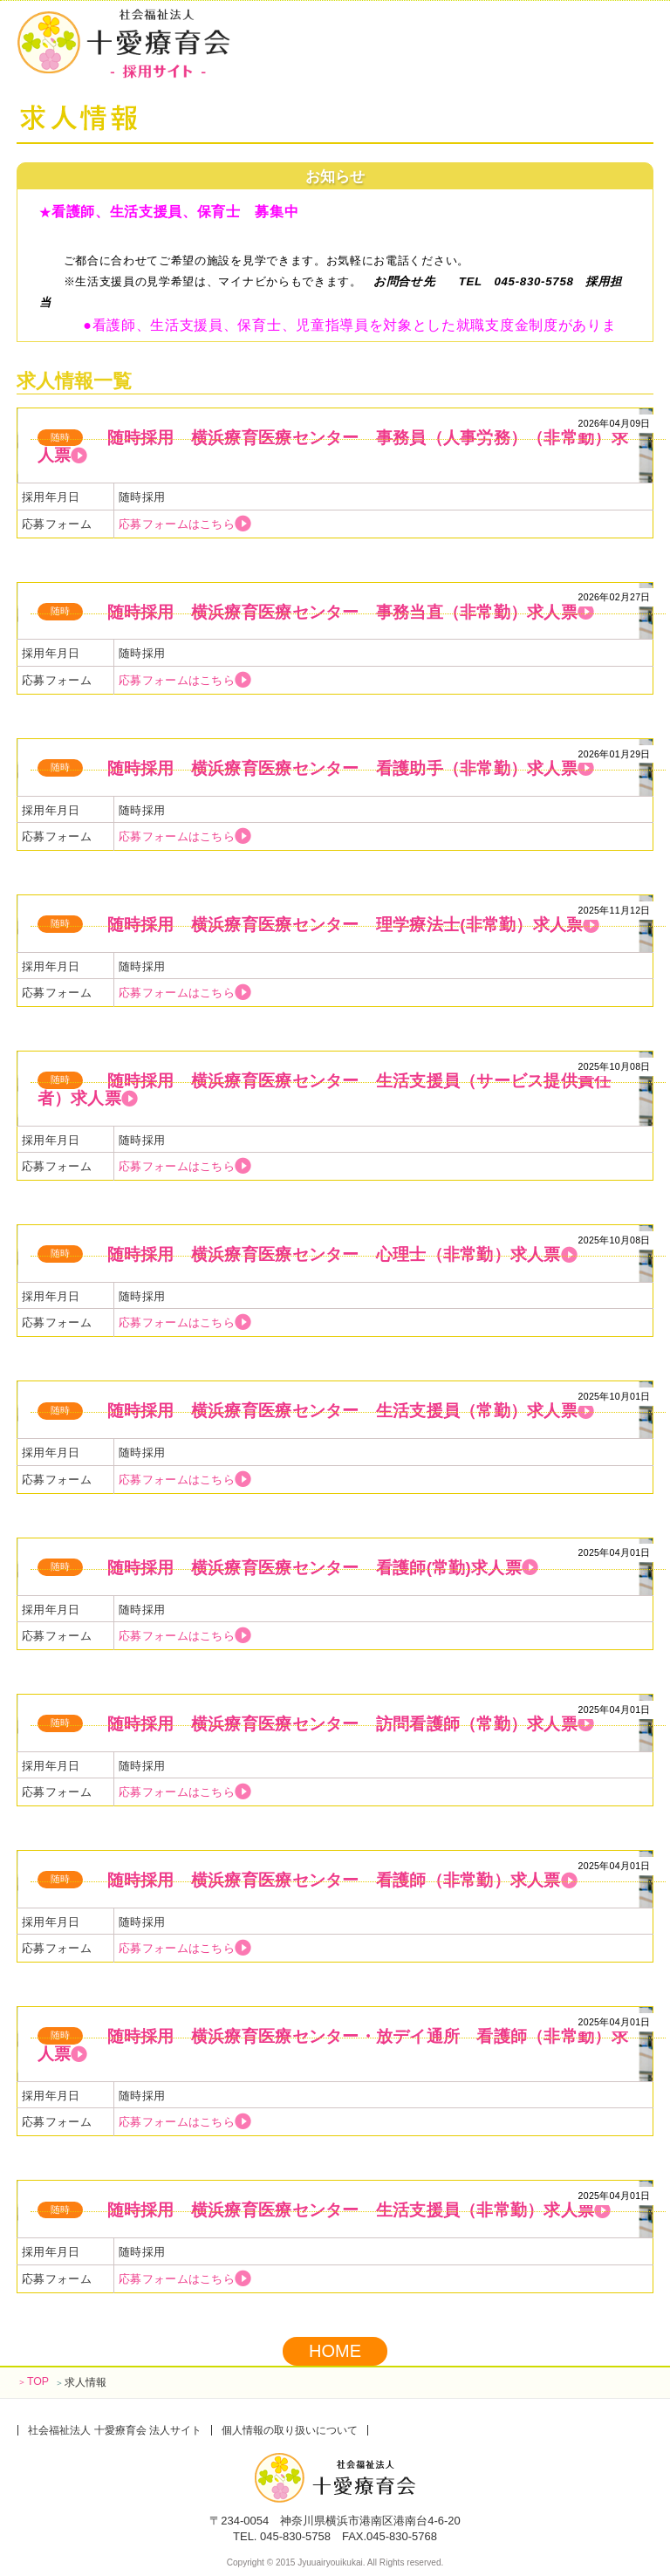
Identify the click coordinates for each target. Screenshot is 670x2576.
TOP (33, 2381)
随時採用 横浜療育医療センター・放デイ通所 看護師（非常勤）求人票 (333, 2045)
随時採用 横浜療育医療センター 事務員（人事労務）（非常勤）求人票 (333, 446)
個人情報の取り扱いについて (290, 2430)
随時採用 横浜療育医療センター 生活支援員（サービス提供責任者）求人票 (325, 1089)
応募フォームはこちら (185, 524)
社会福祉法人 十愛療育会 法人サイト (115, 2430)
